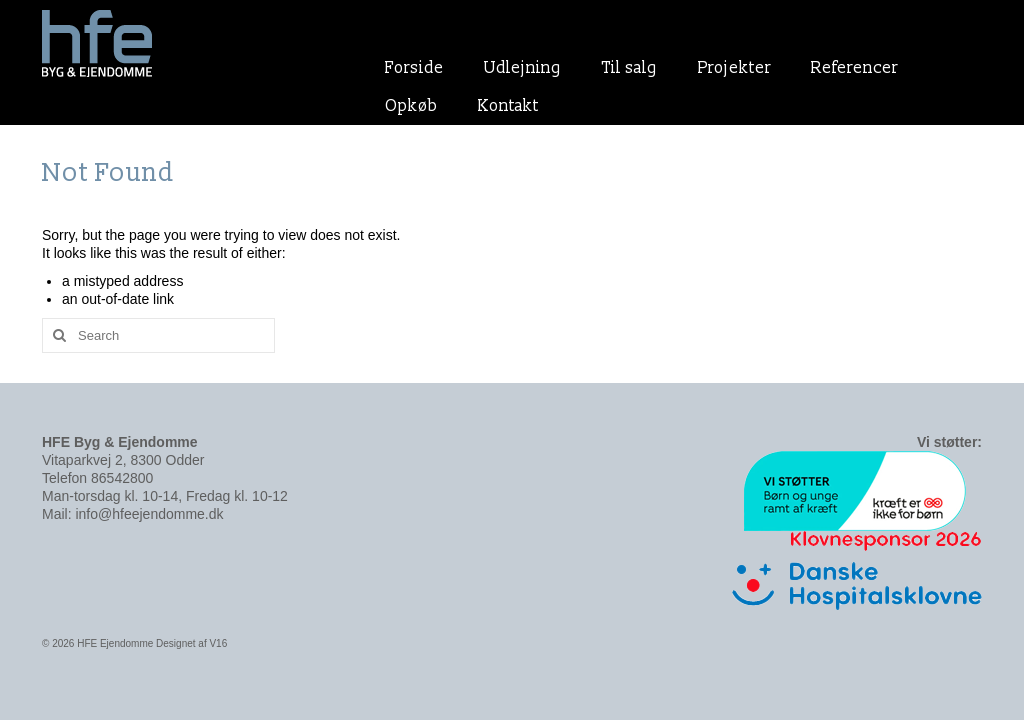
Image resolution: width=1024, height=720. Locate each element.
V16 (218, 643)
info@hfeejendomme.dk (149, 514)
